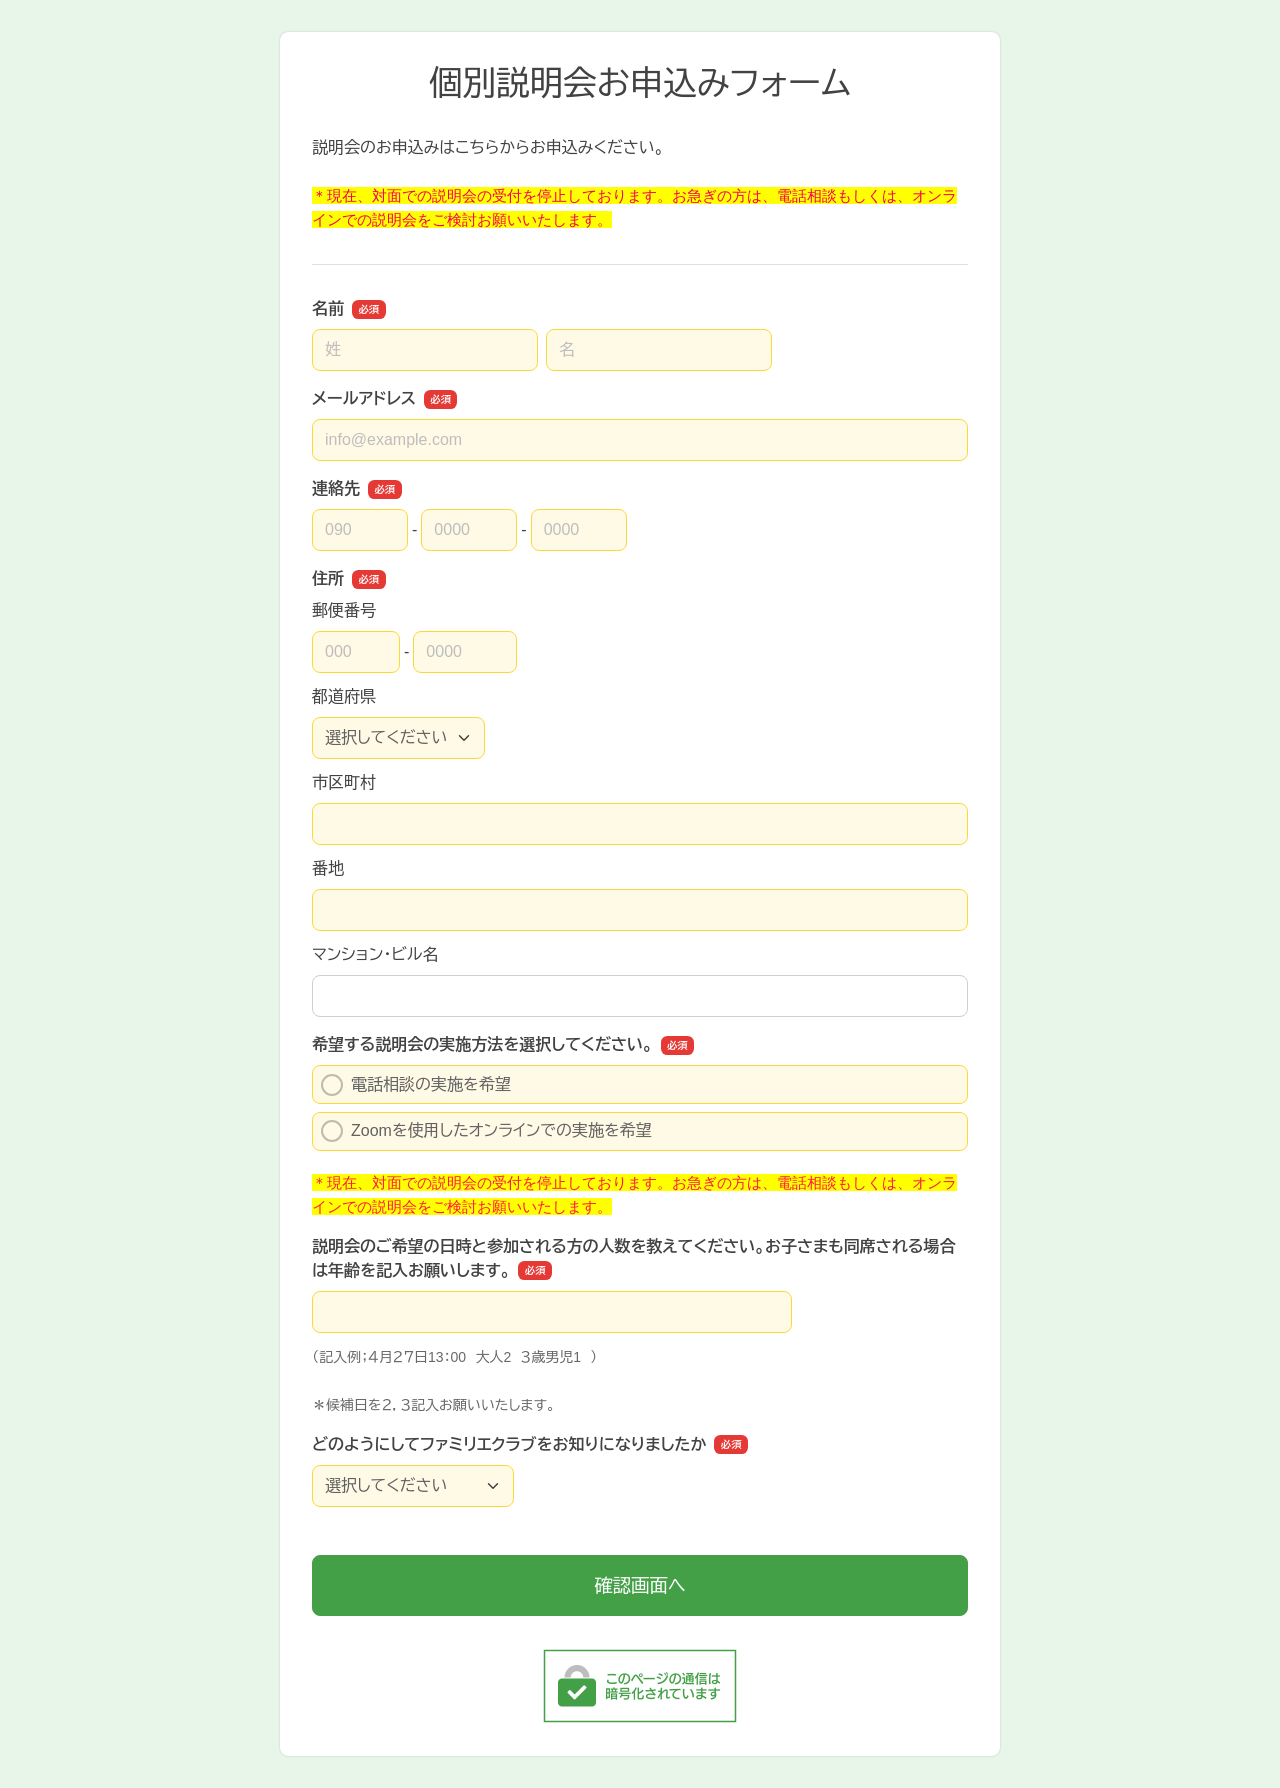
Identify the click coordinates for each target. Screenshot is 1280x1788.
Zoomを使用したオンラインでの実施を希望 (486, 1131)
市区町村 (344, 782)
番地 (328, 868)
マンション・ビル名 (375, 954)
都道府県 (344, 696)
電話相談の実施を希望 (416, 1085)
